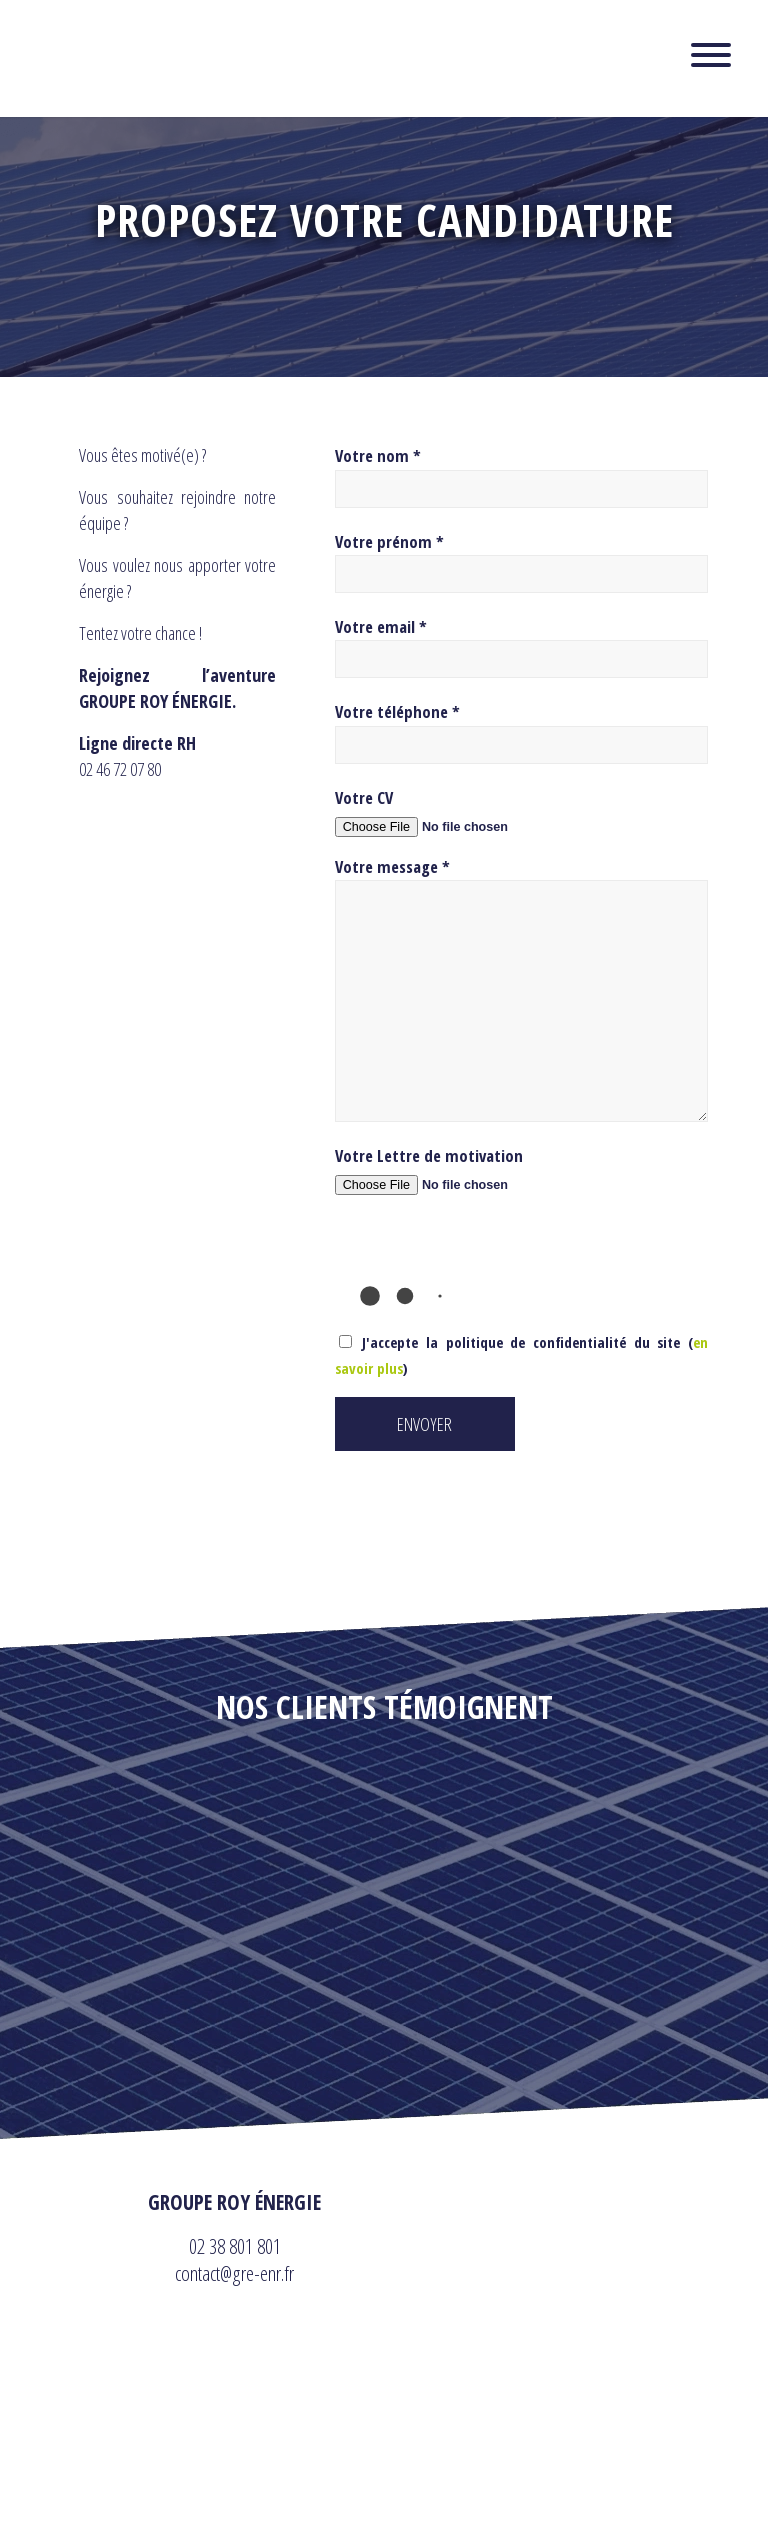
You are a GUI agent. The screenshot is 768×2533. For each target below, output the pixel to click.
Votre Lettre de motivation (429, 1155)
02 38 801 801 (235, 2246)
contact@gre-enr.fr (234, 2273)
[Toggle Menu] (711, 55)
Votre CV (364, 797)
